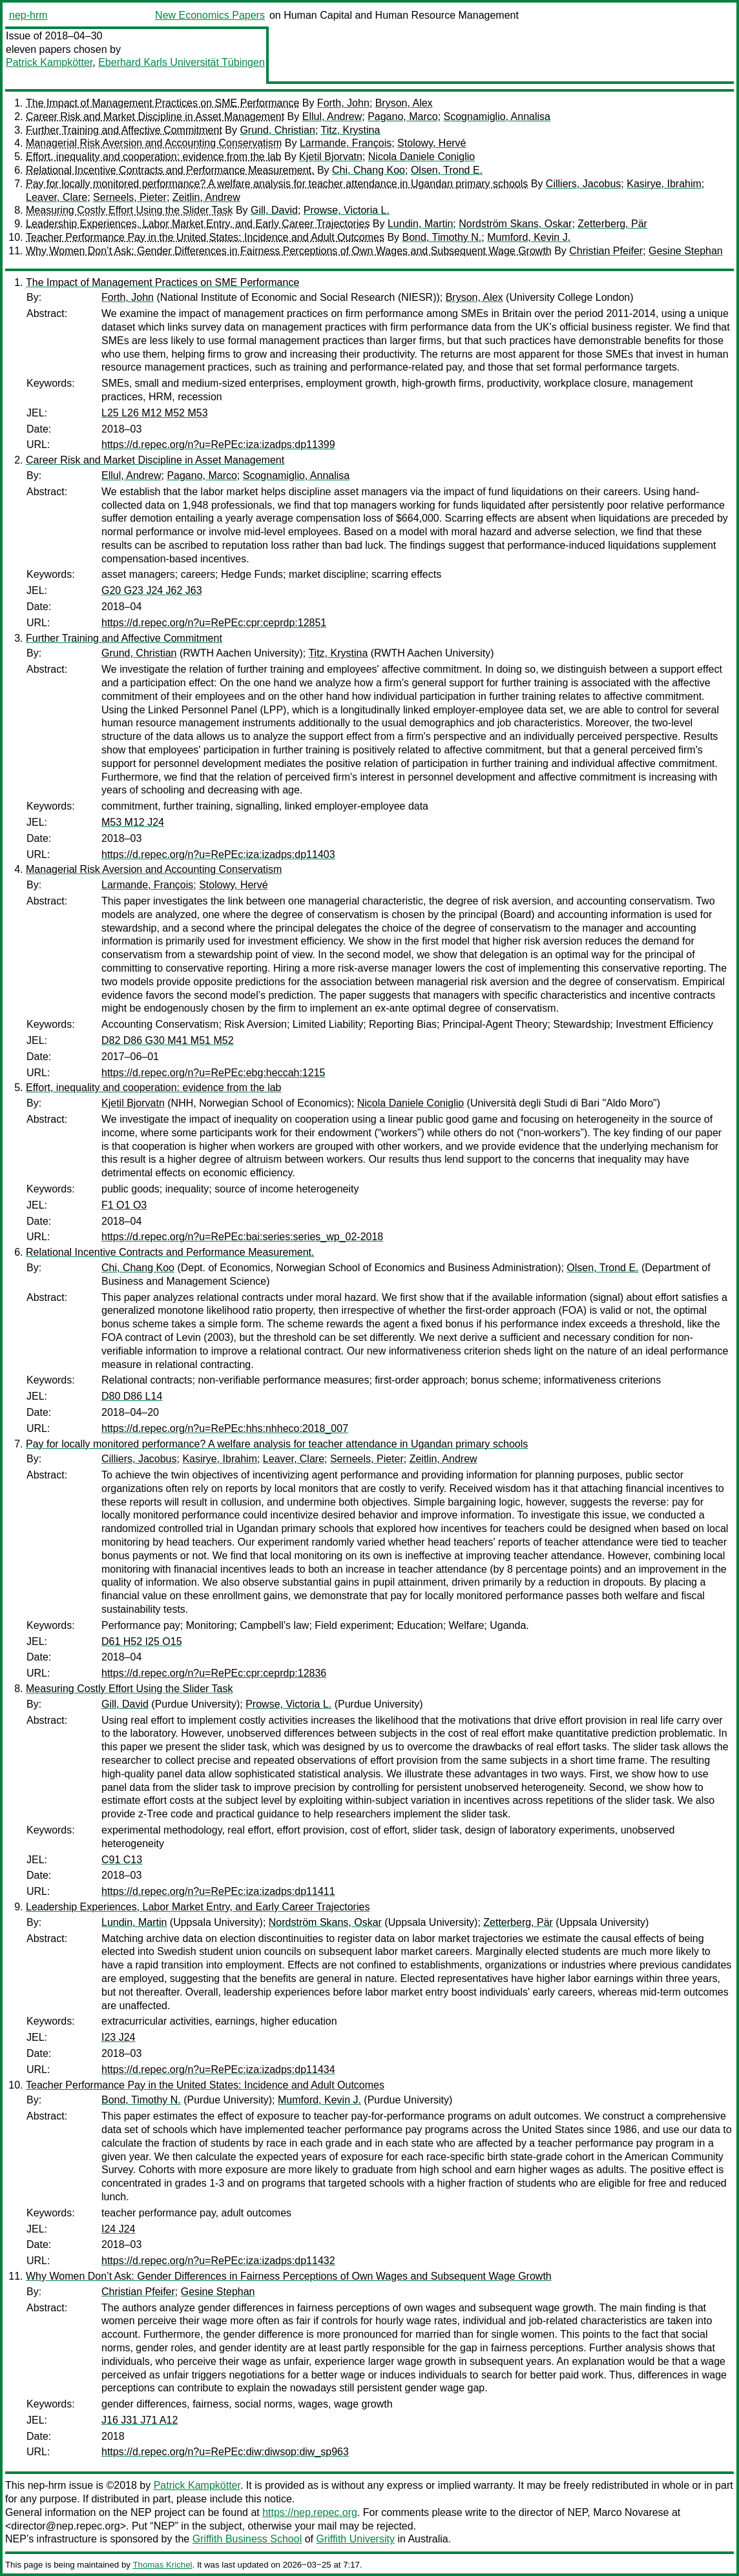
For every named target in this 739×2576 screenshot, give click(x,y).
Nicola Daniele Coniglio (421, 156)
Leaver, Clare (56, 197)
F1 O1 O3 (124, 1205)
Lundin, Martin (420, 223)
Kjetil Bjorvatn (330, 156)
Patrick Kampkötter (49, 62)
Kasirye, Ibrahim (664, 183)
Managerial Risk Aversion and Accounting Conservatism (154, 143)
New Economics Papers (210, 15)
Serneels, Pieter (130, 197)
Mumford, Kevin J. (528, 237)
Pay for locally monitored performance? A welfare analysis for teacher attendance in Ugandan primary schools (277, 183)
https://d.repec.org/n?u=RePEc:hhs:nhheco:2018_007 (224, 1428)
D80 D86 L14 (131, 1396)
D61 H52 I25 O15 (141, 1641)
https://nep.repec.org (309, 2512)
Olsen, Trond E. (447, 170)
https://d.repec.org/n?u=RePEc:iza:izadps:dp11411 (218, 1891)
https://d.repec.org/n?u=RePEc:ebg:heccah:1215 (213, 1072)
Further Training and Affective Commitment (124, 130)
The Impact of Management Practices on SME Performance (162, 102)
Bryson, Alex (404, 102)
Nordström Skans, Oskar (515, 223)
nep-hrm (28, 15)
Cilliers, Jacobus (583, 183)
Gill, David (274, 210)
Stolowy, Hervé (431, 143)
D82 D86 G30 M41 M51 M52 (167, 1040)
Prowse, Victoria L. (347, 210)
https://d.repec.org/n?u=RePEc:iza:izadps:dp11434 (218, 2069)
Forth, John (343, 102)
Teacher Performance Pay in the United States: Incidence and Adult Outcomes (205, 237)
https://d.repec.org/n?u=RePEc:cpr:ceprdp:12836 (213, 1673)
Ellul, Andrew (332, 116)
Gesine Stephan (686, 250)
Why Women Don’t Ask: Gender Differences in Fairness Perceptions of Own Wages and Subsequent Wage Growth (289, 250)
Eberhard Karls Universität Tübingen (181, 62)
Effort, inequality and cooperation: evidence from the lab (154, 156)
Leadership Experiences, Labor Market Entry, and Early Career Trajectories (198, 223)
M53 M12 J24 (132, 822)
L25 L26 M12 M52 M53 (154, 412)
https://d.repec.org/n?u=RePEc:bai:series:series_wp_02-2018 (242, 1236)
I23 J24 (118, 2037)
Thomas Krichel (162, 2565)
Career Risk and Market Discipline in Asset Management (155, 116)
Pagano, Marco (403, 116)
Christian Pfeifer (606, 250)
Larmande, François (345, 143)
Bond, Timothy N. (442, 237)
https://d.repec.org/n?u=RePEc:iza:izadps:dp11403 (218, 854)
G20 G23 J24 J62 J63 (151, 590)
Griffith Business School (247, 2538)
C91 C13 (121, 1859)
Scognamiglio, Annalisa (497, 116)
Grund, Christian (277, 130)
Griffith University (355, 2538)
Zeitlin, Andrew (206, 197)
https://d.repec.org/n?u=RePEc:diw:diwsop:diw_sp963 (225, 2451)
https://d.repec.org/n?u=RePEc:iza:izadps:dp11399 (218, 444)
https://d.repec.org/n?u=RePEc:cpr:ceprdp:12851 (213, 622)
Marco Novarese (631, 2512)
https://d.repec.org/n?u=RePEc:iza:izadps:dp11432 (218, 2260)
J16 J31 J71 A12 (139, 2420)
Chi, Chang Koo (368, 170)
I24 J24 (118, 2228)
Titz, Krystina (350, 130)
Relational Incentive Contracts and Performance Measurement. (170, 170)
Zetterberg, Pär (612, 223)
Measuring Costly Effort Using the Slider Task (129, 210)
